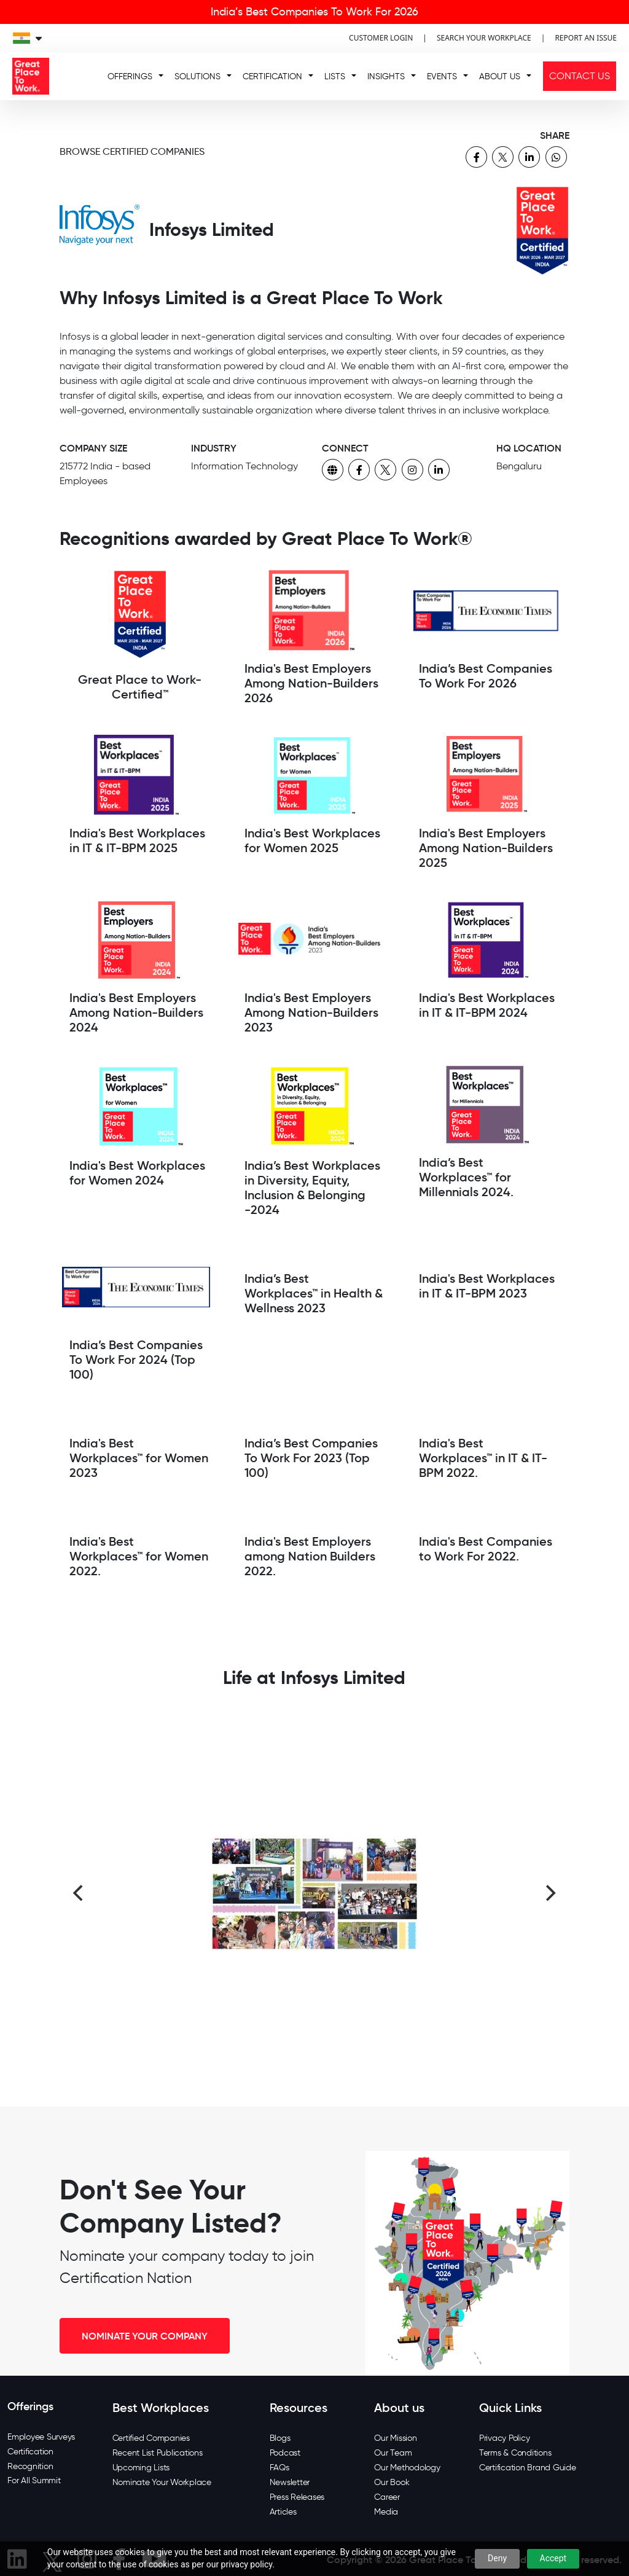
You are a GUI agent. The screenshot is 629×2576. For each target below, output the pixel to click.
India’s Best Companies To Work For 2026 (314, 11)
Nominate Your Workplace (161, 2482)
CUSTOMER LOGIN (381, 38)
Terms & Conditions (515, 2453)
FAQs (279, 2467)
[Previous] (79, 1892)
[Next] (549, 1892)
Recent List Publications (157, 2453)
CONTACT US (579, 76)
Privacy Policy (504, 2438)
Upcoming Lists (141, 2467)
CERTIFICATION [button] (272, 76)
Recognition (30, 2466)
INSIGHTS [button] (386, 76)
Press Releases (297, 2497)
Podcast (285, 2453)
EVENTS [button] (442, 76)
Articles (283, 2512)
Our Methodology (407, 2467)
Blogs (280, 2438)
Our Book (391, 2482)
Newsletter (290, 2482)
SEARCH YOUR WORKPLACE (484, 38)
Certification (30, 2451)
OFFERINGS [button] (129, 76)
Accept (553, 2558)
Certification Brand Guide (527, 2467)
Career (387, 2497)
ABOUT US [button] (499, 76)
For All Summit (34, 2480)
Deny (497, 2558)
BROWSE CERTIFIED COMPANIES (132, 151)
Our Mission (395, 2438)
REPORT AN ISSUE (586, 38)
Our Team (393, 2453)
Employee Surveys (41, 2437)
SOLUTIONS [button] (197, 76)
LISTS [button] (334, 76)
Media (386, 2512)
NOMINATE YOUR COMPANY (145, 2336)
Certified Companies (151, 2438)
